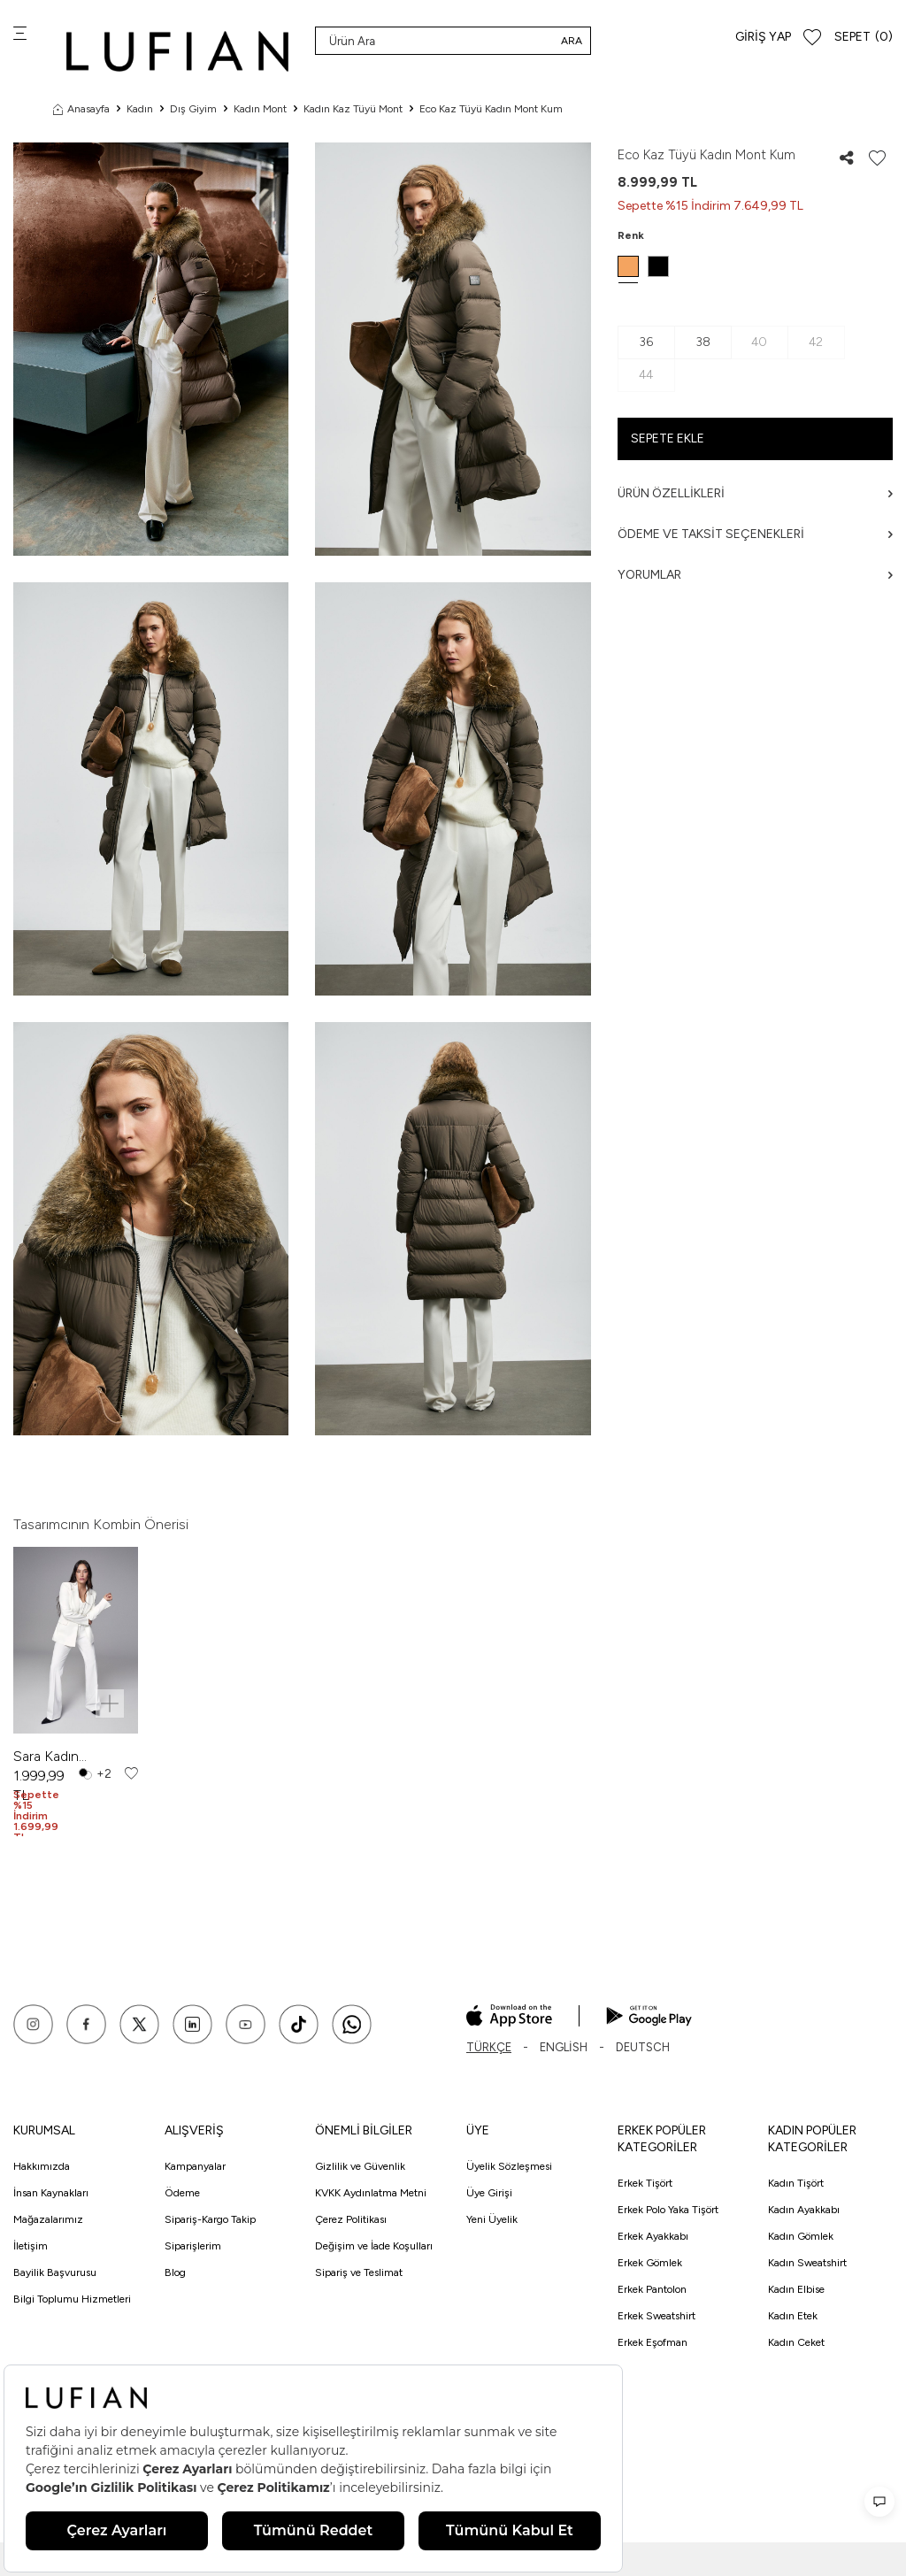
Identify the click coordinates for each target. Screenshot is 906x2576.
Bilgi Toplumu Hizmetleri (72, 2299)
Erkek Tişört (645, 2183)
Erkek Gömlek (650, 2263)
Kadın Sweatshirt (807, 2263)
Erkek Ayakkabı (653, 2236)
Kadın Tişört (796, 2183)
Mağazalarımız (48, 2219)
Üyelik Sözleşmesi (509, 2166)
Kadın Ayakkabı (804, 2209)
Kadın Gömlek (800, 2236)
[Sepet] (863, 37)
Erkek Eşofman (652, 2342)
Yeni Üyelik (492, 2219)
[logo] (177, 51)
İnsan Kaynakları (50, 2193)
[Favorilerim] (812, 38)
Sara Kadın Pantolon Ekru (57, 1756)
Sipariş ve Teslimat (359, 2272)
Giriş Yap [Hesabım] (763, 36)
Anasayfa (81, 109)
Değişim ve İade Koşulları (374, 2246)
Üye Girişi (489, 2193)
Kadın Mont (260, 109)
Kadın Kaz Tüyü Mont (353, 109)
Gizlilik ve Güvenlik (360, 2166)
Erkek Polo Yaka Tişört (668, 2209)
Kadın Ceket (796, 2342)
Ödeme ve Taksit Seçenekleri (755, 534)
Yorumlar (755, 574)
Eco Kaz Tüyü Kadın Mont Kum (491, 109)
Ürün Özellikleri (755, 493)
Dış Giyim (193, 109)
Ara (571, 41)
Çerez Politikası (351, 2219)
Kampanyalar (195, 2166)
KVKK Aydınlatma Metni (370, 2193)
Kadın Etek (793, 2316)
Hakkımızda (41, 2166)
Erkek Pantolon (652, 2289)
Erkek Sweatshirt (656, 2316)
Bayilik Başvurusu (54, 2272)
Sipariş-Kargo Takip (210, 2219)
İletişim (30, 2246)
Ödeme (182, 2193)
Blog (175, 2272)
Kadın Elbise (796, 2289)
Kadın (140, 109)
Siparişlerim (193, 2246)
